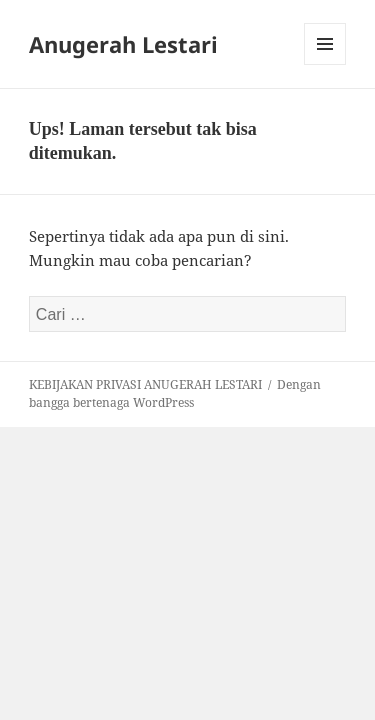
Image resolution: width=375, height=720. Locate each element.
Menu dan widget (325, 64)
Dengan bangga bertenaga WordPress (175, 393)
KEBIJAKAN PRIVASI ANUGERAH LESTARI (145, 384)
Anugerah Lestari (123, 44)
